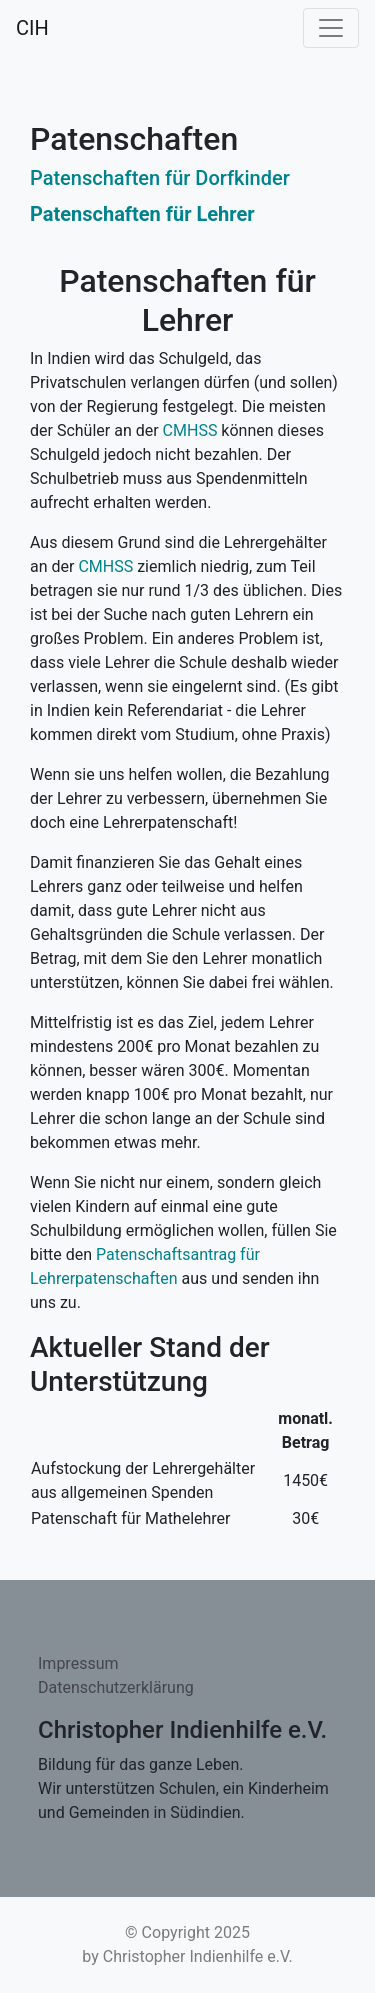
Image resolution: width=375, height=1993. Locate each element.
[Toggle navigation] (331, 28)
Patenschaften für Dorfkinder (160, 178)
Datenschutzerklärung (116, 1687)
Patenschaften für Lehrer (142, 214)
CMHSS (190, 430)
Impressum (78, 1663)
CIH (32, 28)
